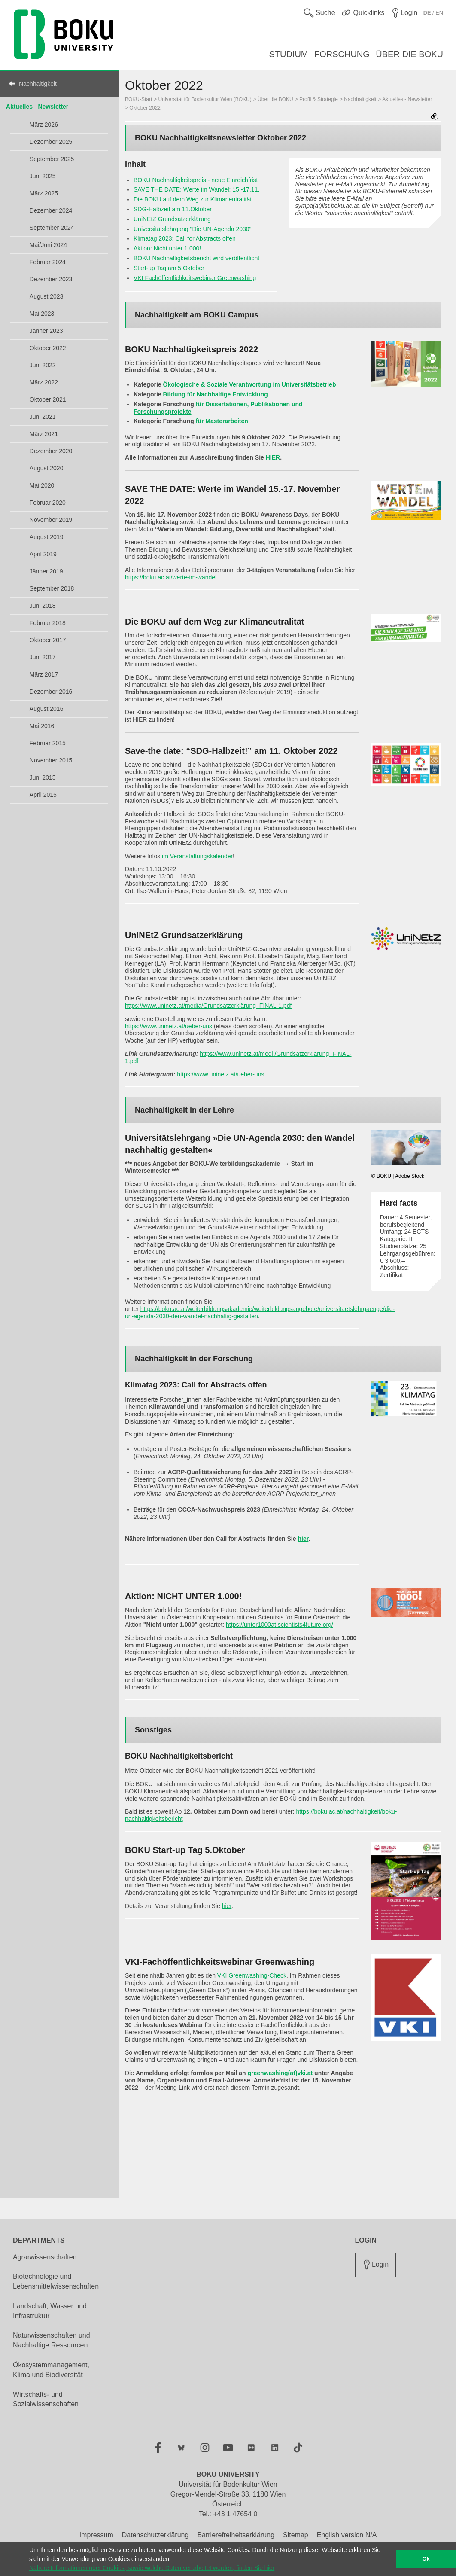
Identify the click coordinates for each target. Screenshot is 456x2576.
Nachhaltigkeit (38, 83)
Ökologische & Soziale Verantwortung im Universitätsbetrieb (249, 384)
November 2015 (51, 760)
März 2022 (44, 382)
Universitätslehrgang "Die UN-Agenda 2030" (193, 229)
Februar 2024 (48, 262)
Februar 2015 (48, 743)
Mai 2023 (42, 313)
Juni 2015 (43, 777)
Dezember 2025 (51, 141)
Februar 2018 (48, 622)
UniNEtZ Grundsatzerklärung (172, 219)
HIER (273, 457)
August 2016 (47, 708)
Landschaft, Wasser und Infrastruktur (50, 2311)
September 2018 (52, 588)
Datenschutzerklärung (155, 2535)
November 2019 (51, 519)
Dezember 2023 (51, 279)
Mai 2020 (42, 485)
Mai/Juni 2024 (48, 244)
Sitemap (295, 2535)
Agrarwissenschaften (45, 2257)
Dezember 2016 (51, 691)
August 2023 (47, 296)
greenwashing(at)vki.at (280, 2073)
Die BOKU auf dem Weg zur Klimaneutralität (193, 199)
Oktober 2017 (48, 640)
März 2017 (44, 674)
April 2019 (43, 554)
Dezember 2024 (51, 210)
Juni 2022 (43, 365)
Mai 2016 (42, 725)
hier (303, 1538)
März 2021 (44, 433)
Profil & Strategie (318, 99)
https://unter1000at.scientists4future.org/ (279, 1624)
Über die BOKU (275, 99)
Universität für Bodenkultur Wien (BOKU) (205, 99)
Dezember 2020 (51, 451)
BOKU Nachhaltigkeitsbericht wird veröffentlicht (196, 258)
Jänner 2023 (46, 330)
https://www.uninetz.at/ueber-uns (168, 1026)
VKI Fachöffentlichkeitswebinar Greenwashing (195, 277)
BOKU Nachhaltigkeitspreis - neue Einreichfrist (196, 180)
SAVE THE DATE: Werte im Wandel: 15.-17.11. (196, 189)
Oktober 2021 (48, 399)
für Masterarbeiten (222, 421)
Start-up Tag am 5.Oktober (169, 268)
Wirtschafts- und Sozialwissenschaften (46, 2399)
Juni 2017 (43, 657)
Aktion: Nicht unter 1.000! (167, 248)
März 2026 (44, 124)
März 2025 (44, 193)
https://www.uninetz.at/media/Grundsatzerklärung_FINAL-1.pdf (208, 1005)
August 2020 (47, 468)
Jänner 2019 (46, 571)
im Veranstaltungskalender (196, 856)
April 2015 (43, 794)
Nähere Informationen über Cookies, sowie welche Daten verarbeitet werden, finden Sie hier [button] (151, 2567)
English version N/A (347, 2535)
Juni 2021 (43, 416)
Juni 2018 (43, 605)
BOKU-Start (138, 99)
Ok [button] (426, 2559)
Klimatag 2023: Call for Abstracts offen (185, 238)
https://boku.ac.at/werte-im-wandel (170, 577)
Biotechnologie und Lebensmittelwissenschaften (56, 2281)
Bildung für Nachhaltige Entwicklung (215, 394)
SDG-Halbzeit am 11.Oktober (173, 209)
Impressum (96, 2535)
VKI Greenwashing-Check (251, 1975)
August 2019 (47, 536)
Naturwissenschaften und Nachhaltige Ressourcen (51, 2340)
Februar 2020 (48, 502)
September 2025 (52, 158)
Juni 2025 (43, 176)
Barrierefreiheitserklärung (235, 2535)
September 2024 (52, 227)
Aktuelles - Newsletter (37, 106)
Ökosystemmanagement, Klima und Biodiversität (51, 2369)
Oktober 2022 (48, 347)
